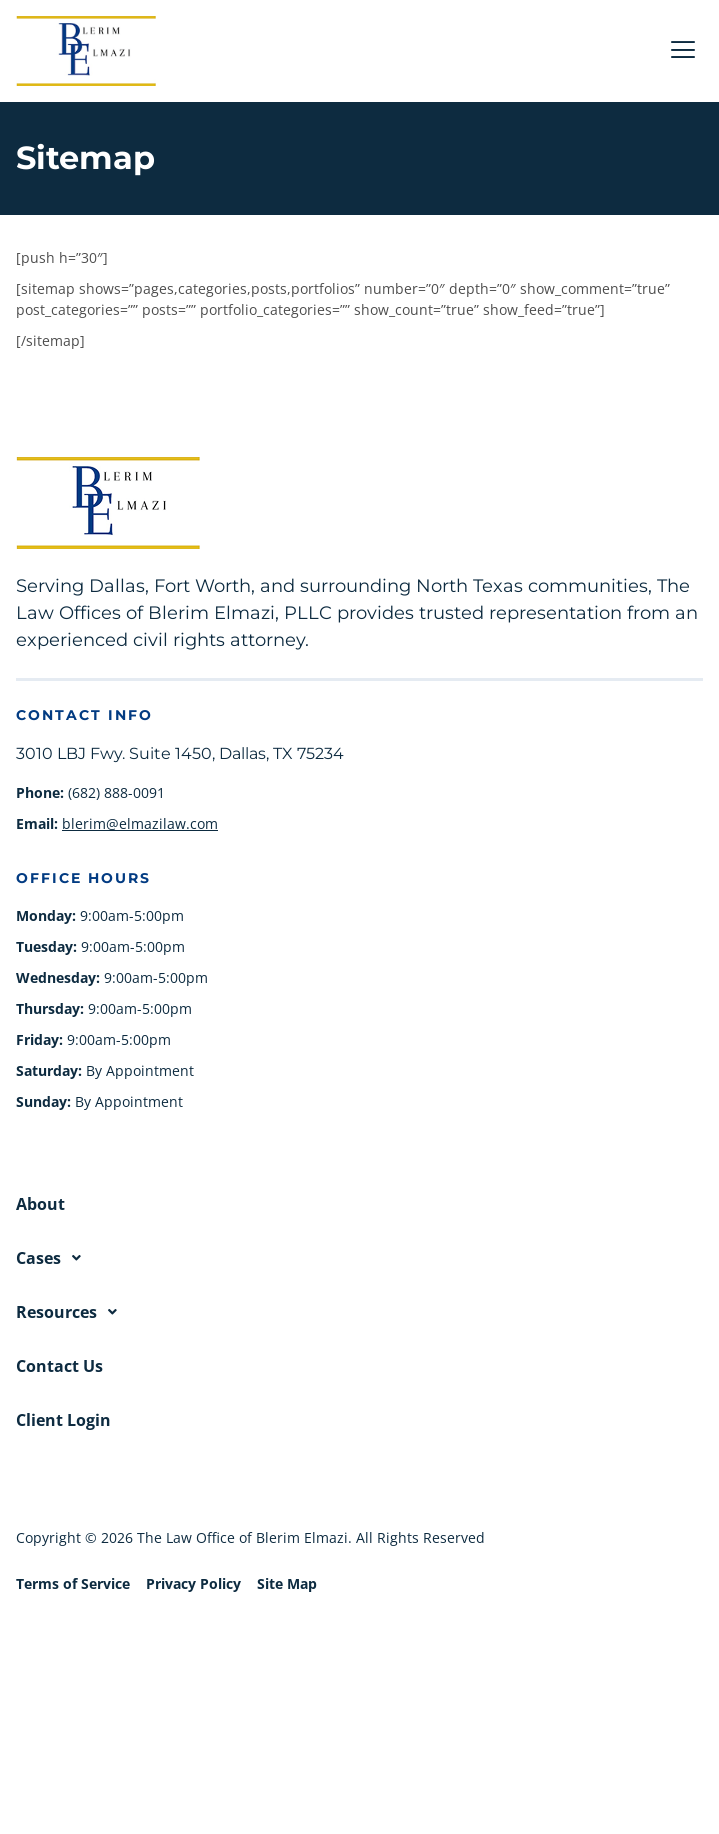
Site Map (287, 1583)
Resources (72, 1312)
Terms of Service (73, 1583)
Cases (54, 1258)
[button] (359, 1258)
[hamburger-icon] (683, 51)
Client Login (63, 1420)
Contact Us (59, 1366)
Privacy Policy (193, 1583)
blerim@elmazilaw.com (140, 823)
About (40, 1204)
